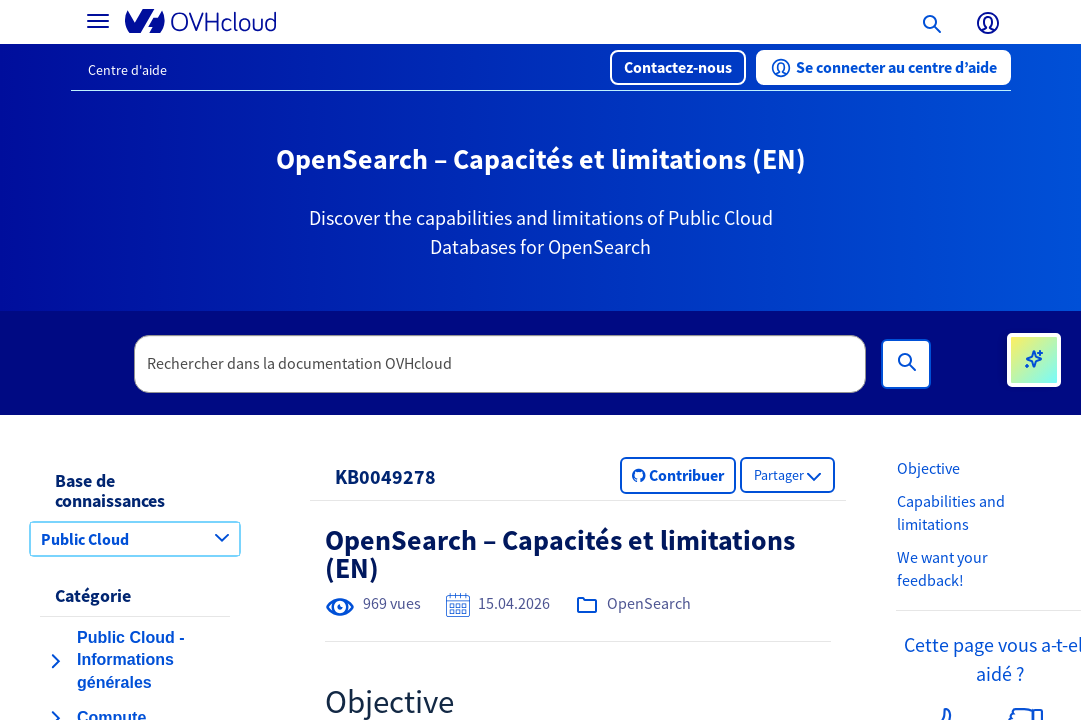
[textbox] (500, 364)
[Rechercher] (906, 364)
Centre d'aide (127, 70)
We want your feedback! (942, 568)
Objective (928, 468)
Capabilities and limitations (951, 512)
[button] (678, 67)
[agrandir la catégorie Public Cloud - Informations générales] (55, 661)
